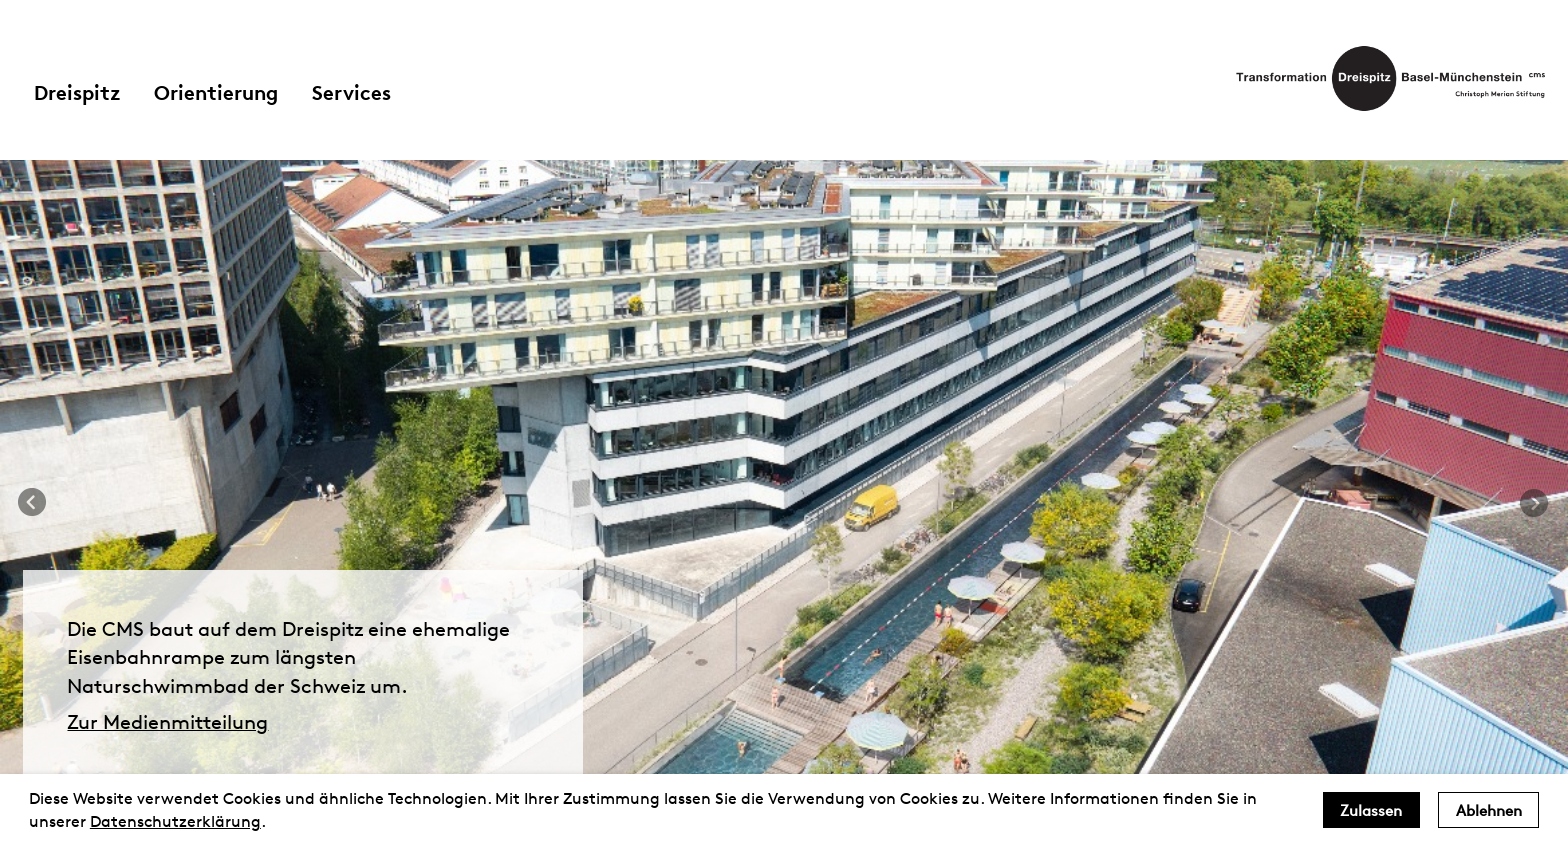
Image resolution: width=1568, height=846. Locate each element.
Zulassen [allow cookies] (1371, 810)
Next (1535, 503)
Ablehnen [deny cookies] (1489, 810)
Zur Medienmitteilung (167, 722)
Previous (33, 503)
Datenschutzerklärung (175, 821)
